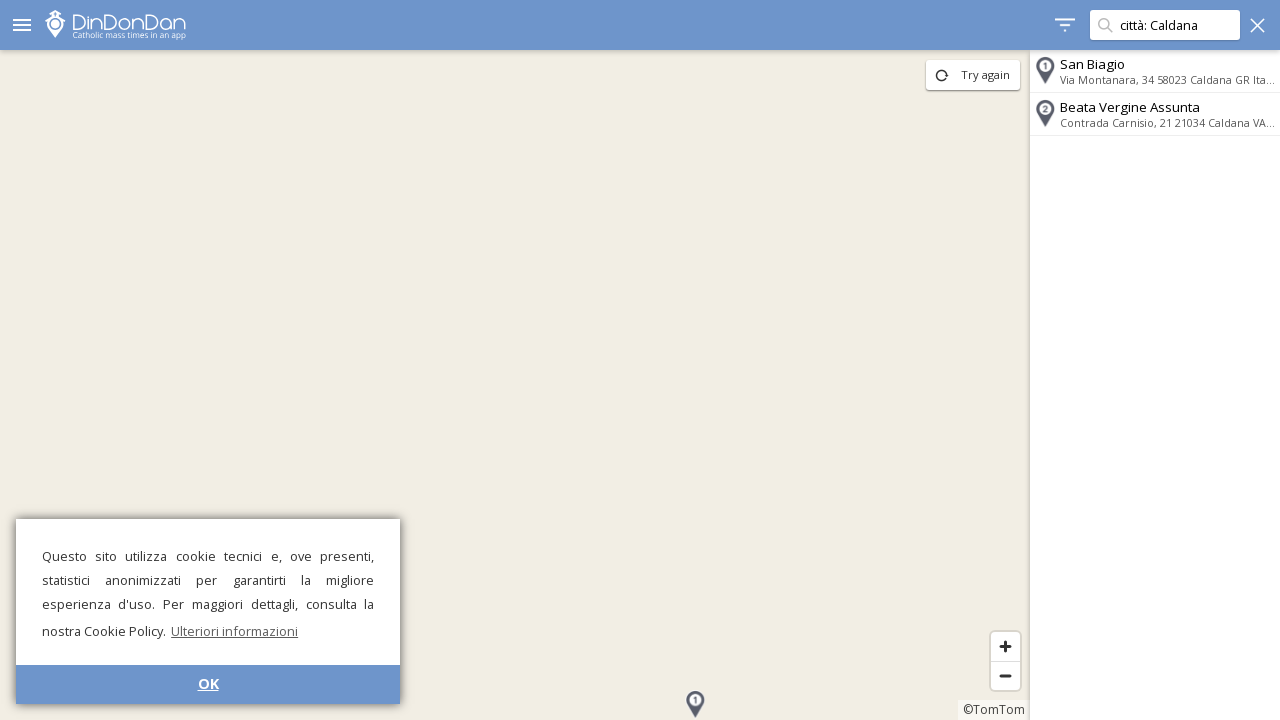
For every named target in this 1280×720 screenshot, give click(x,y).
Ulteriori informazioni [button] (234, 631)
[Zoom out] (1005, 675)
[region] (515, 385)
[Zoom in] (1005, 646)
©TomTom (994, 709)
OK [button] (208, 683)
